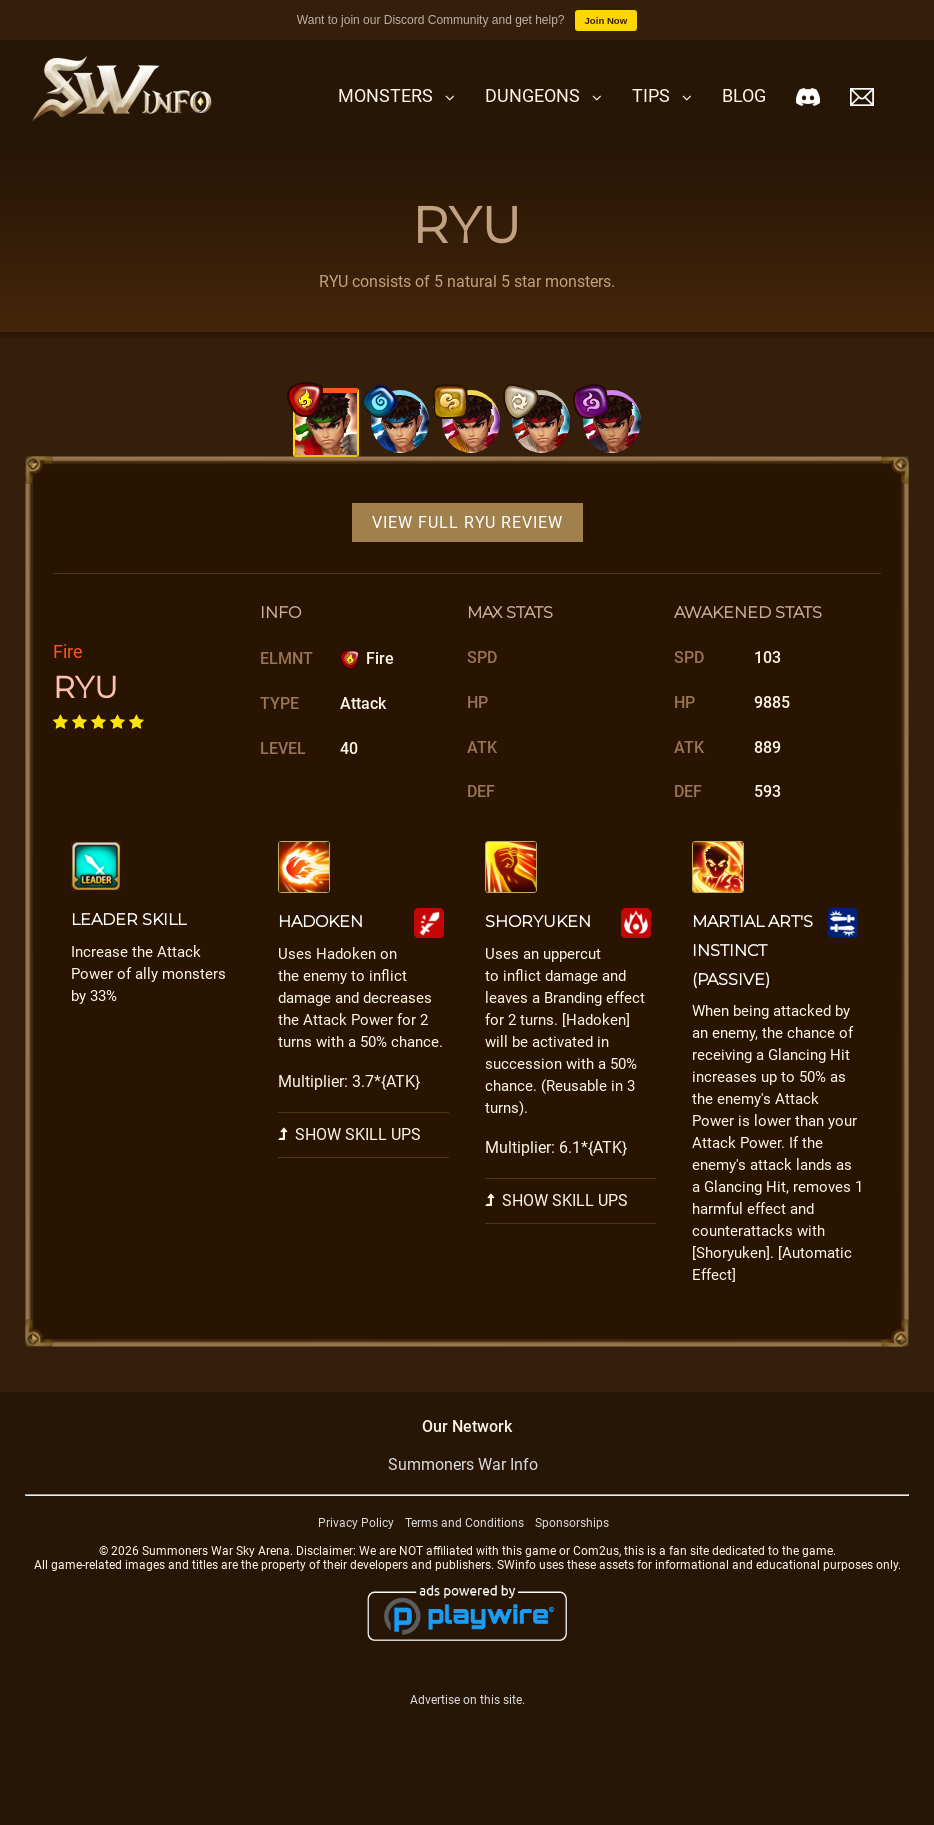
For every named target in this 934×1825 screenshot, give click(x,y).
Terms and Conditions (464, 1562)
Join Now (606, 20)
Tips (651, 95)
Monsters (385, 95)
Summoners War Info (463, 1503)
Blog (744, 95)
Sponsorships (572, 1562)
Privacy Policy (356, 1562)
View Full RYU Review (467, 561)
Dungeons (532, 95)
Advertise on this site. (467, 1738)
